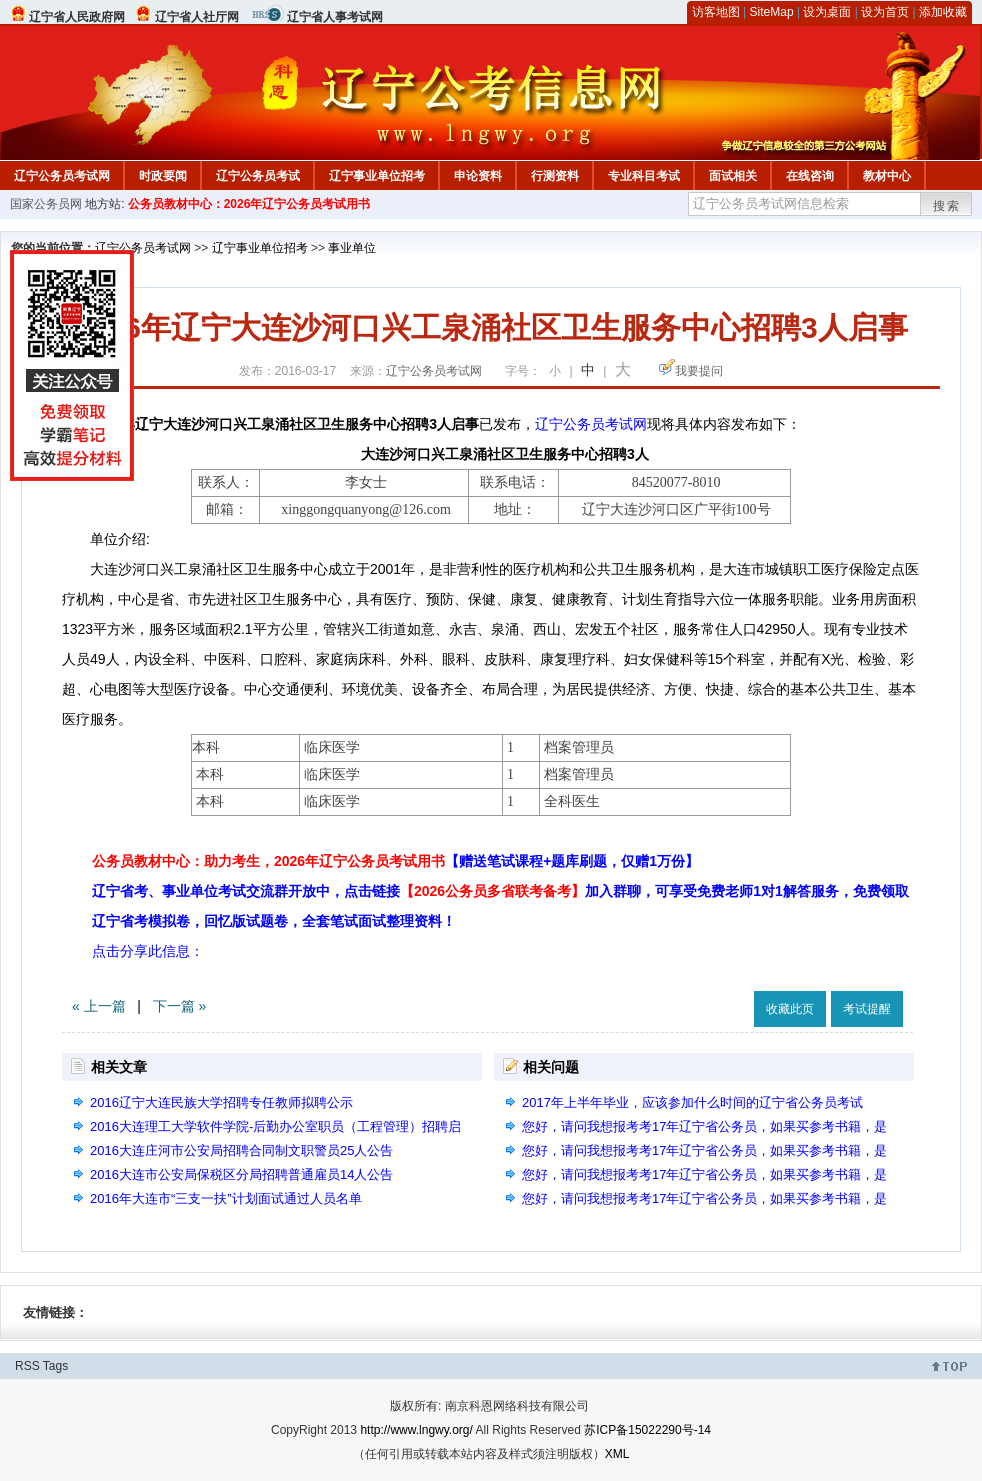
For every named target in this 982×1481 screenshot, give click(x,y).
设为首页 (885, 12)
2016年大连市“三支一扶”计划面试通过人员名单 (226, 1198)
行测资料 (555, 176)
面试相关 (733, 176)
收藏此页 (790, 1009)
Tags (55, 1366)
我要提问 (699, 371)
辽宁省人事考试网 (335, 17)
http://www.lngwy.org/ (416, 1430)
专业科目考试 (644, 176)
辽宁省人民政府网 (77, 17)
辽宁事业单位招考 (377, 176)
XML (617, 1454)
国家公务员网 (46, 204)
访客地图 (716, 12)
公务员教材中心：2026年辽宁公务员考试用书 (249, 204)
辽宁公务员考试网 (62, 176)
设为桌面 (827, 12)
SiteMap (772, 12)
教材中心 (887, 176)
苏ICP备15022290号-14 (647, 1430)
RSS (27, 1366)
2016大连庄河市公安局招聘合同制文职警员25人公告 (241, 1150)
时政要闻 (163, 176)
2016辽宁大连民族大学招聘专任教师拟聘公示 (221, 1102)
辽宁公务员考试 (258, 176)
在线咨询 (810, 176)
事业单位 (352, 248)
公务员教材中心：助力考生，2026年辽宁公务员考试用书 (395, 861)
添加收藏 (943, 12)
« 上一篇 (99, 1006)
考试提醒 (867, 1009)
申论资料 (478, 176)
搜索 (947, 206)
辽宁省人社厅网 (197, 17)
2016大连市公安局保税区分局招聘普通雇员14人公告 (241, 1174)
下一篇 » (180, 1006)
